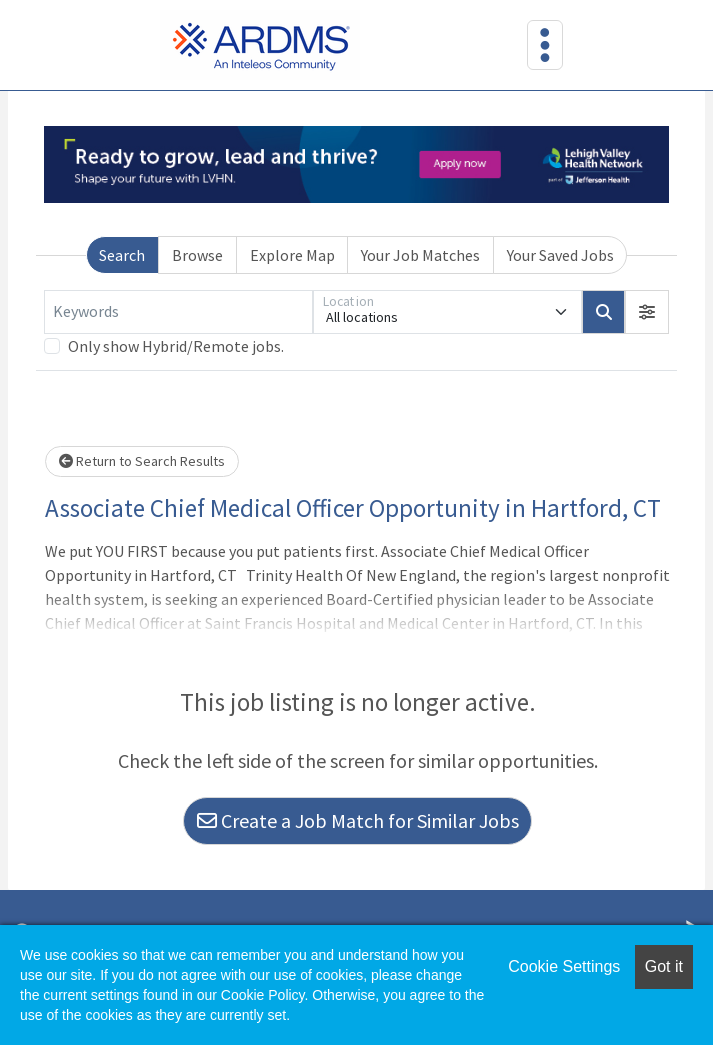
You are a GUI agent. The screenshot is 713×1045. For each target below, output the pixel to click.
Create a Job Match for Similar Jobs (358, 820)
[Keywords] (178, 312)
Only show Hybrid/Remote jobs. (176, 346)
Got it (664, 966)
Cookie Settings (564, 966)
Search (122, 255)
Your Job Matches (420, 255)
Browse (197, 255)
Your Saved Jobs (560, 255)
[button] (647, 312)
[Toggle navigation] (545, 45)
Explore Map (292, 255)
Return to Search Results (142, 461)
